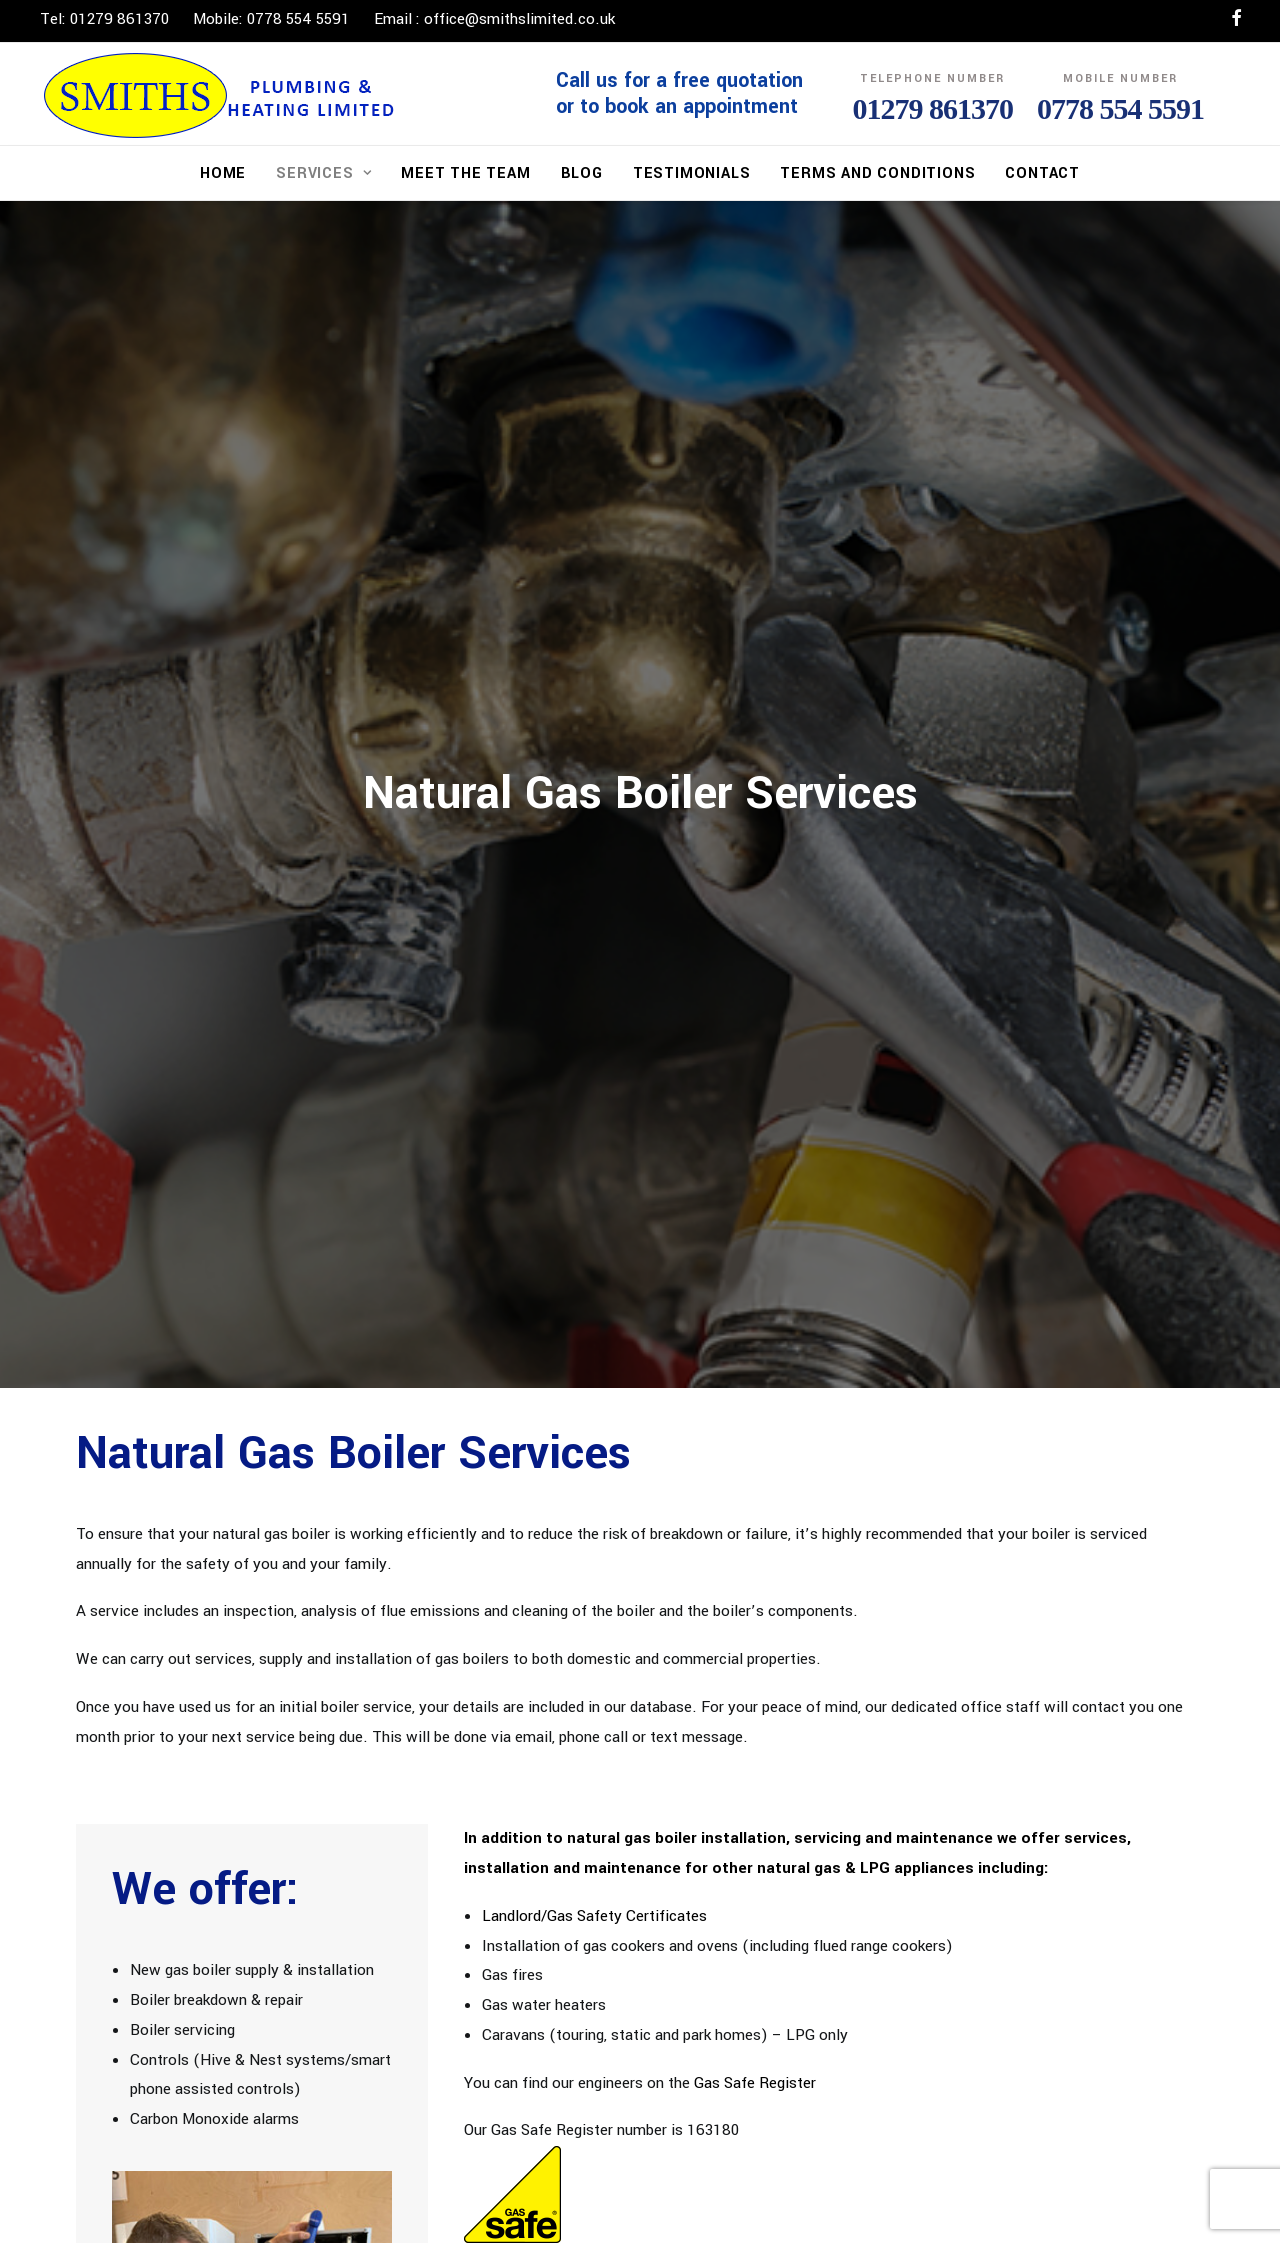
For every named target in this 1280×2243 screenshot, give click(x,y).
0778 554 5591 (1120, 108)
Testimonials (692, 173)
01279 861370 (933, 108)
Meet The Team (465, 173)
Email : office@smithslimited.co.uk (494, 19)
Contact (1042, 173)
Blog (582, 173)
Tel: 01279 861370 (104, 19)
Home (223, 173)
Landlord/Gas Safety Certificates (594, 1909)
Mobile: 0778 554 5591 (271, 19)
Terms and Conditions (877, 173)
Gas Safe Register (755, 2076)
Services (323, 173)
